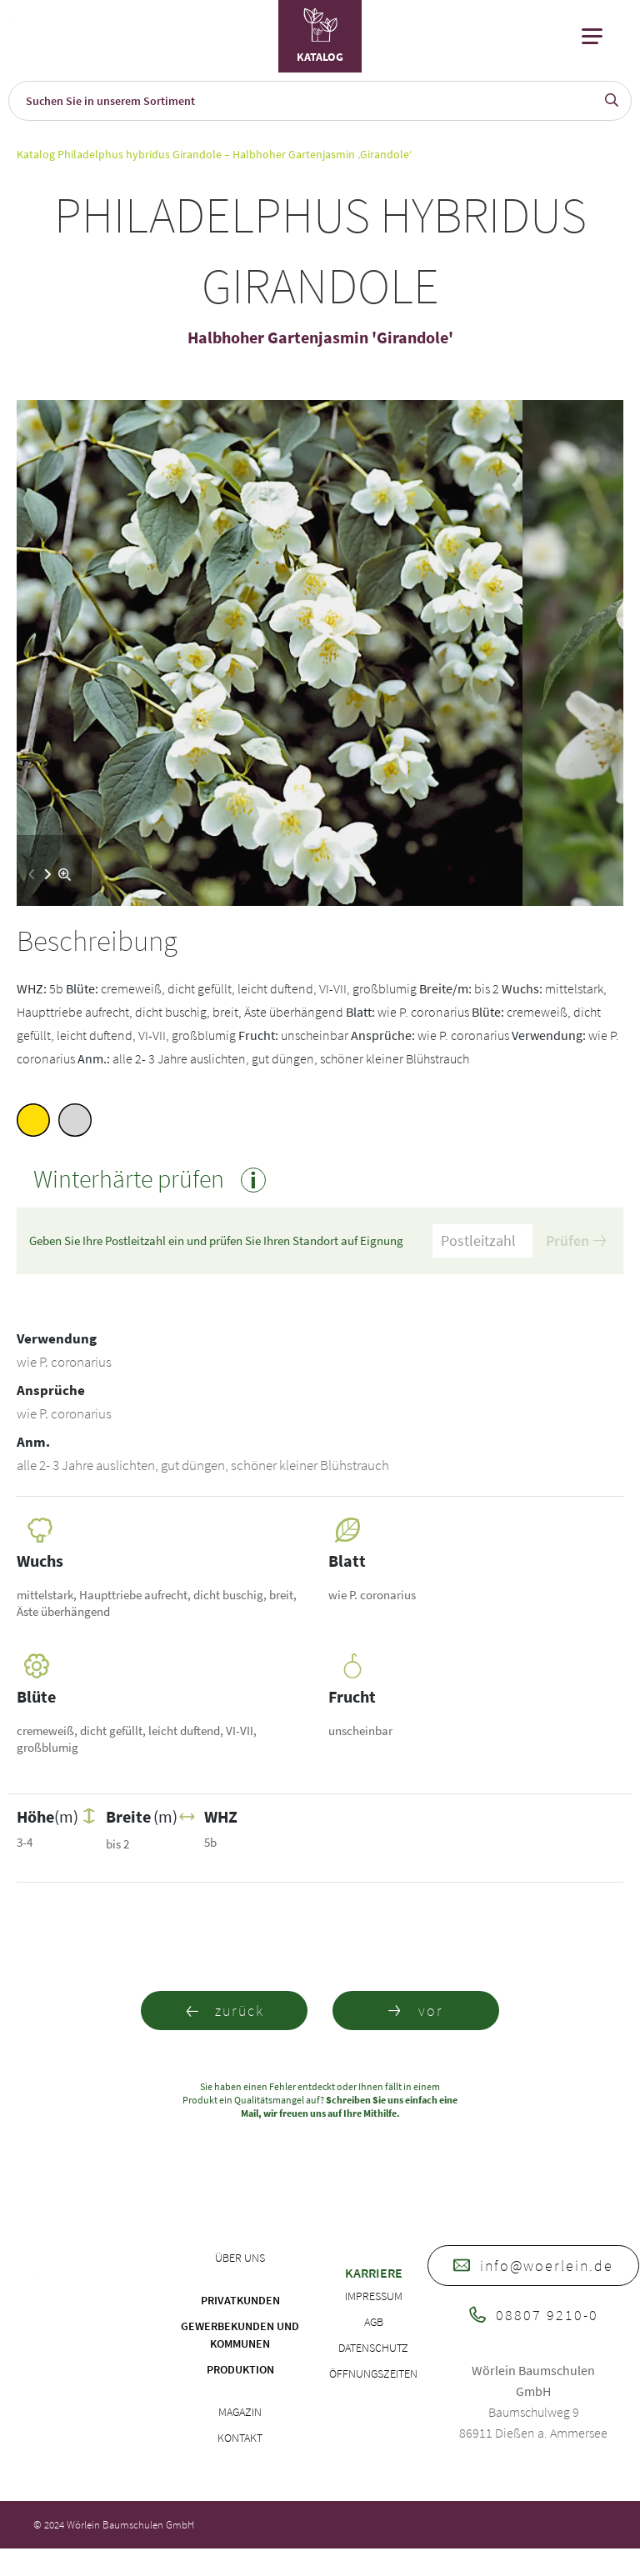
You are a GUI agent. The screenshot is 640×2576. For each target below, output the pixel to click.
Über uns (240, 2257)
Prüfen (576, 1240)
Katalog (36, 154)
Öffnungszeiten (373, 2373)
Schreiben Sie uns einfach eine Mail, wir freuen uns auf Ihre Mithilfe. (349, 2106)
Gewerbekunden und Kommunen (240, 2334)
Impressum (373, 2295)
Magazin (240, 2411)
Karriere (373, 2272)
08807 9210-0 (533, 2314)
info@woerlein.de (533, 2265)
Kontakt (240, 2437)
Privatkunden (240, 2300)
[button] (48, 874)
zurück (224, 2010)
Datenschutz (373, 2347)
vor (415, 2010)
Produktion (240, 2369)
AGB (373, 2321)
